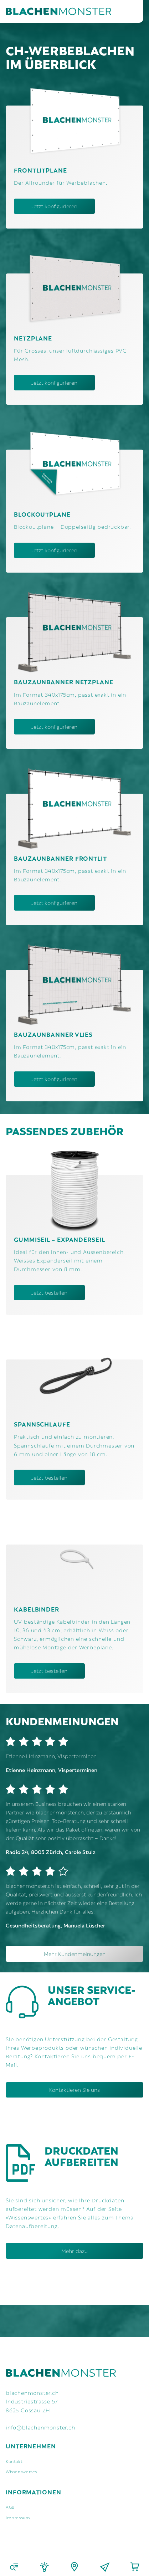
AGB (10, 2506)
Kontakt (14, 2461)
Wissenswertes (21, 2471)
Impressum (18, 2517)
